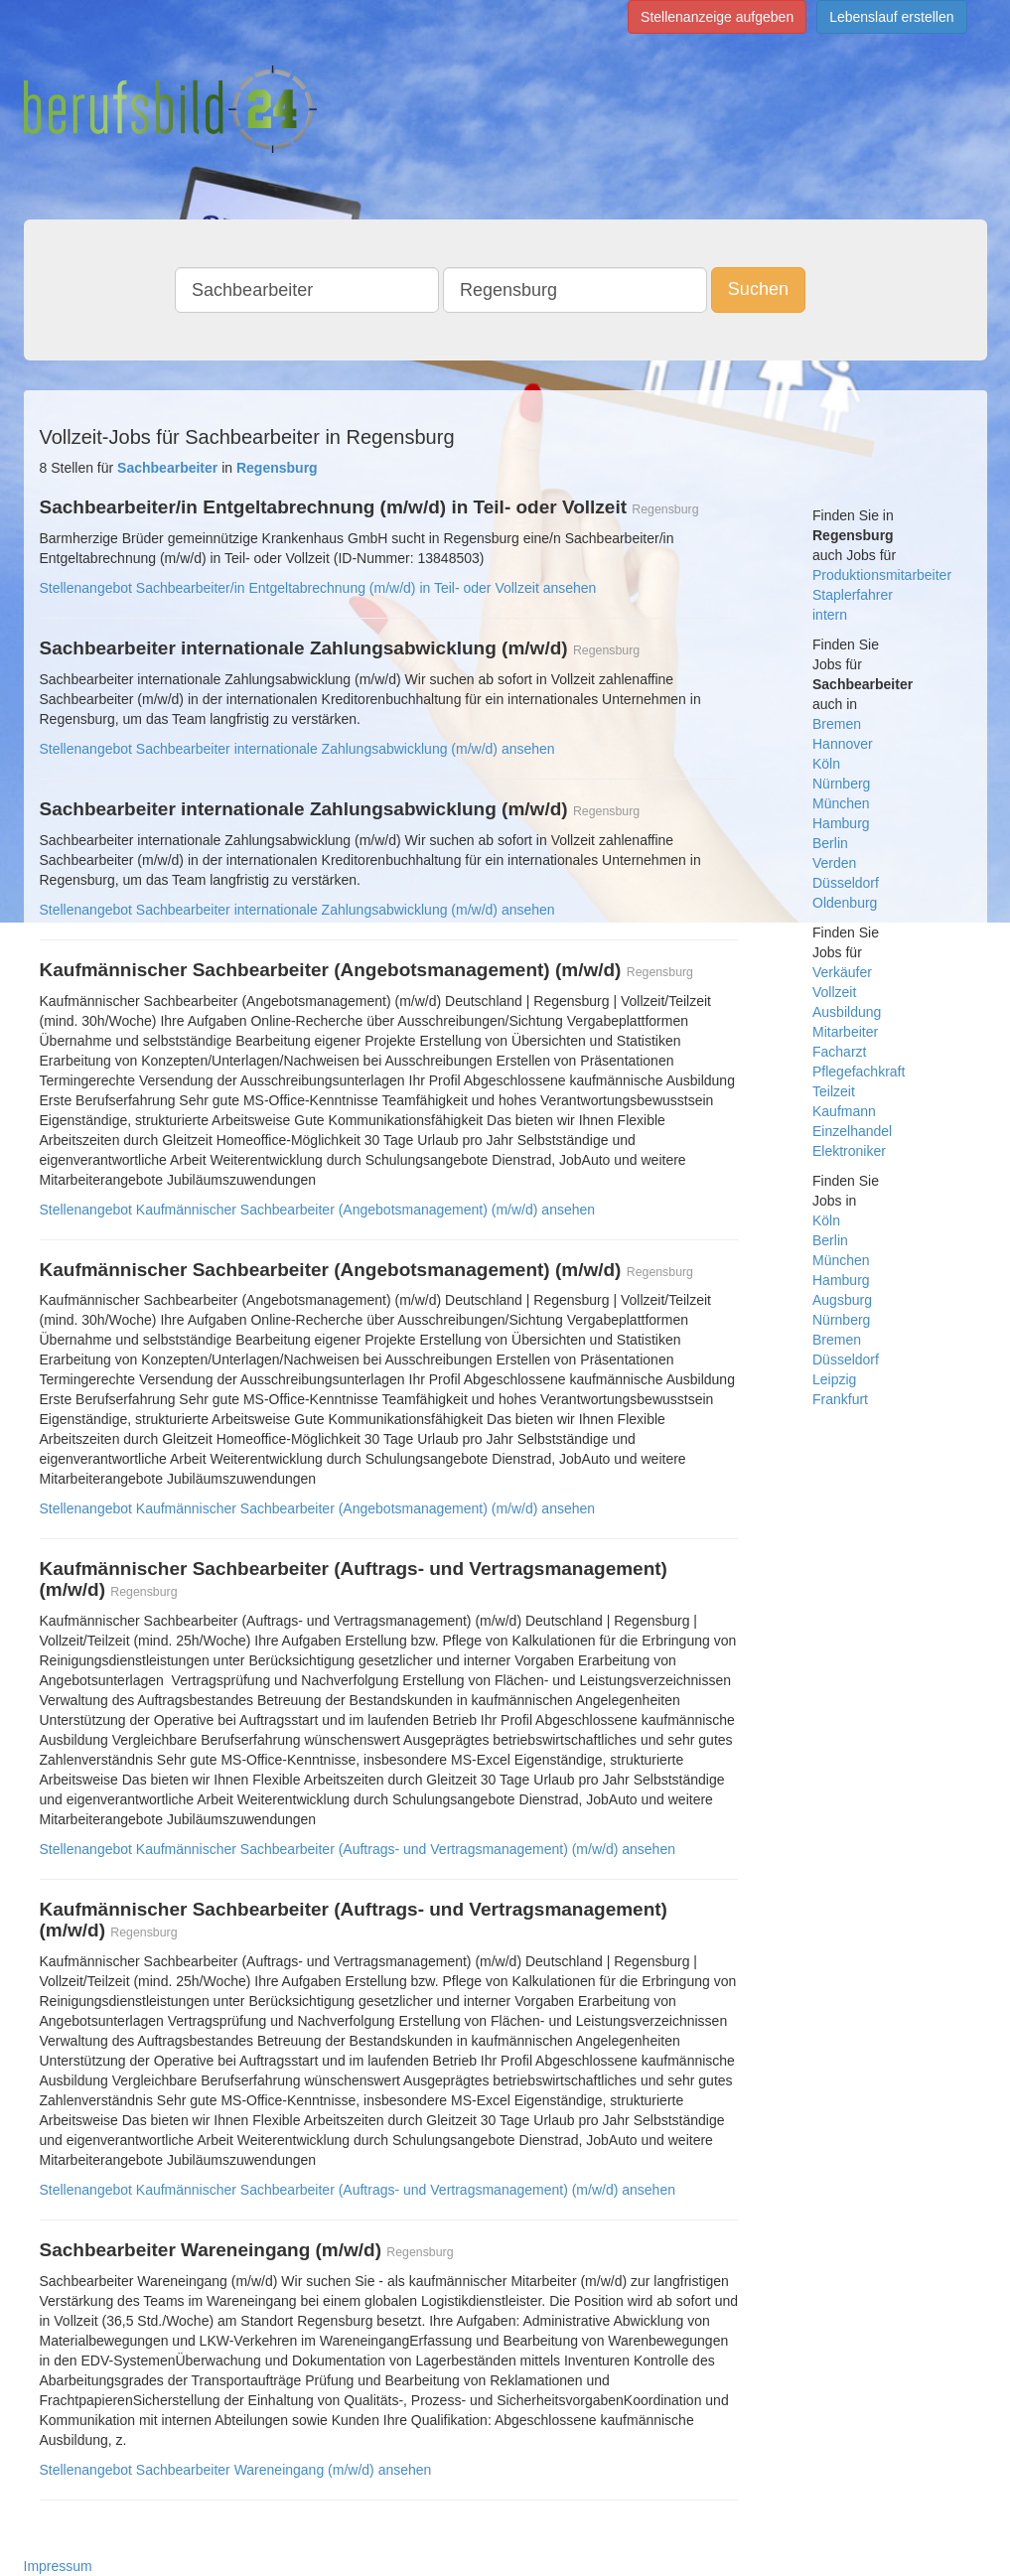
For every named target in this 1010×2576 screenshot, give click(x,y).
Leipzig (834, 1379)
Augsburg (842, 1300)
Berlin (830, 843)
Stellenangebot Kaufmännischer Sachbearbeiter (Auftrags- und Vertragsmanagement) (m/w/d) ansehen (357, 1849)
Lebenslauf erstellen (891, 17)
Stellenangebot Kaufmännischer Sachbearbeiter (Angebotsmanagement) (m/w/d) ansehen (318, 1209)
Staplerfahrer (852, 595)
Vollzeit (834, 992)
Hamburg (841, 823)
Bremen (836, 724)
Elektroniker (849, 1151)
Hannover (842, 744)
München (841, 803)
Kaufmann (844, 1111)
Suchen (758, 289)
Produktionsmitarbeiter (881, 575)
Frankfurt (840, 1399)
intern (829, 615)
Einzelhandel (852, 1131)
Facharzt (839, 1052)
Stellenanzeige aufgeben (717, 17)
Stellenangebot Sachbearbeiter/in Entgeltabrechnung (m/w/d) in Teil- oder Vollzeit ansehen (318, 588)
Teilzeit (833, 1091)
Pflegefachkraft (858, 1071)
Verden (834, 863)
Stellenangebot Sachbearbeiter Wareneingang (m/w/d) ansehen (236, 2470)
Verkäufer (842, 972)
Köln (826, 764)
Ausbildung (846, 1012)
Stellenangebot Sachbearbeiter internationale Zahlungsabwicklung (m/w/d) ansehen (297, 749)
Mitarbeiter (845, 1032)
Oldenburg (844, 903)
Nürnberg (841, 783)
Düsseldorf (845, 883)
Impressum (58, 2566)
